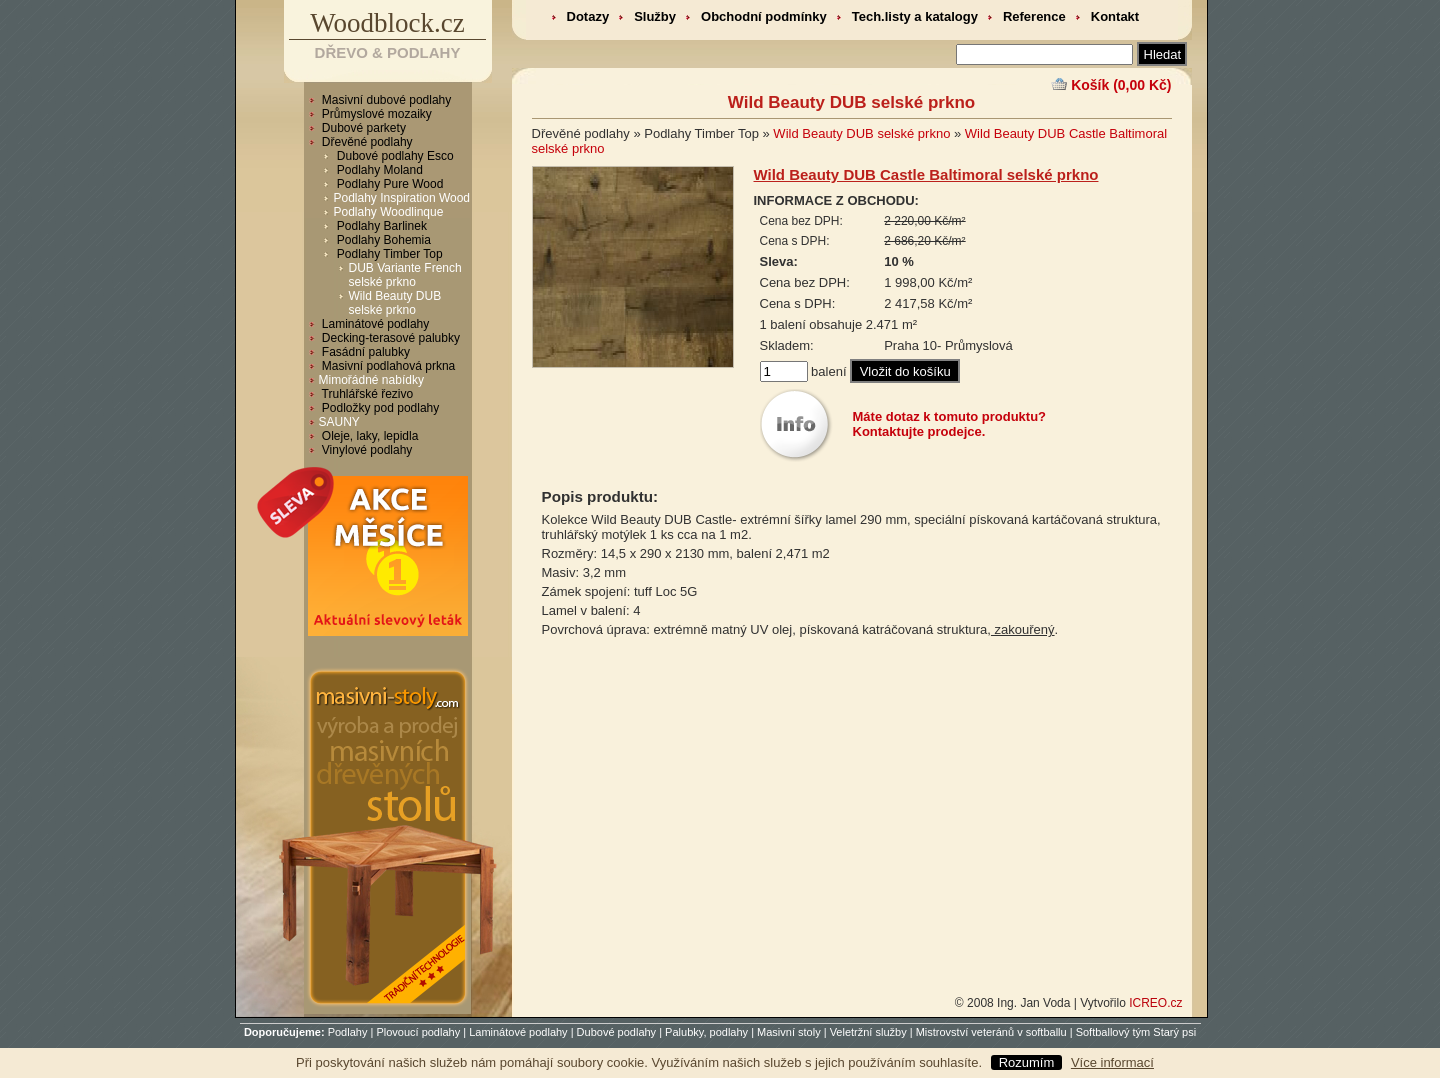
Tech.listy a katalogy (915, 16)
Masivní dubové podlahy (385, 100)
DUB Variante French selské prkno (405, 275)
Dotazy (588, 16)
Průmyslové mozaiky (375, 114)
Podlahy (348, 1032)
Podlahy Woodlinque (389, 212)
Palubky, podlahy (706, 1032)
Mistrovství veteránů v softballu (991, 1032)
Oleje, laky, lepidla (369, 436)
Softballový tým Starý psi (1136, 1032)
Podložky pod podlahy (379, 408)
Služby (655, 16)
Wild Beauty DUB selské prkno (395, 303)
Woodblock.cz (387, 23)
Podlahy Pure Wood (389, 184)
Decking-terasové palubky (389, 338)
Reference (1034, 16)
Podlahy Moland (378, 170)
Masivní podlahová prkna (387, 366)
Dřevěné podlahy (366, 142)
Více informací (1112, 1062)
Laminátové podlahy (374, 324)
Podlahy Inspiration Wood (402, 198)
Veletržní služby (868, 1032)
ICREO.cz (1155, 1003)
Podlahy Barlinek (380, 226)
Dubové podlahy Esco (394, 156)
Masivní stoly (789, 1032)
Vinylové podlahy (366, 450)
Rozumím (1027, 1062)
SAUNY (339, 422)
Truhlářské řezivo (366, 394)
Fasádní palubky (364, 352)
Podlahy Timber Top (388, 254)
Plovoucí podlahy (418, 1032)
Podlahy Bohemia (382, 240)
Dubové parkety (362, 128)
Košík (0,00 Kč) (1121, 85)
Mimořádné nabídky (371, 380)
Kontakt (1115, 16)
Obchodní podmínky (764, 16)
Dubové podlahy (617, 1032)
